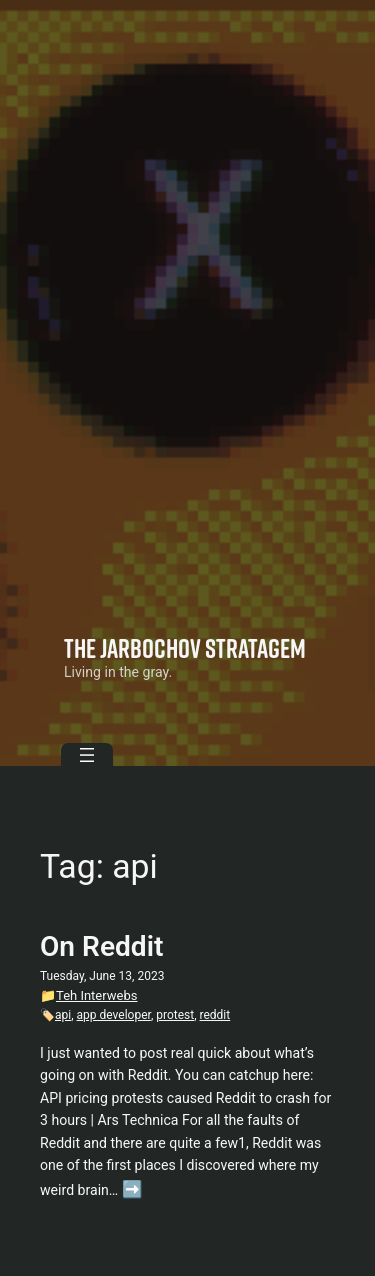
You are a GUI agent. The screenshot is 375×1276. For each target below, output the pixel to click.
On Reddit (101, 946)
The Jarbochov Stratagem (185, 648)
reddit (215, 1015)
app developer (114, 1015)
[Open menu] (87, 755)
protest (175, 1015)
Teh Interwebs (96, 995)
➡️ (132, 1189)
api (63, 1015)
